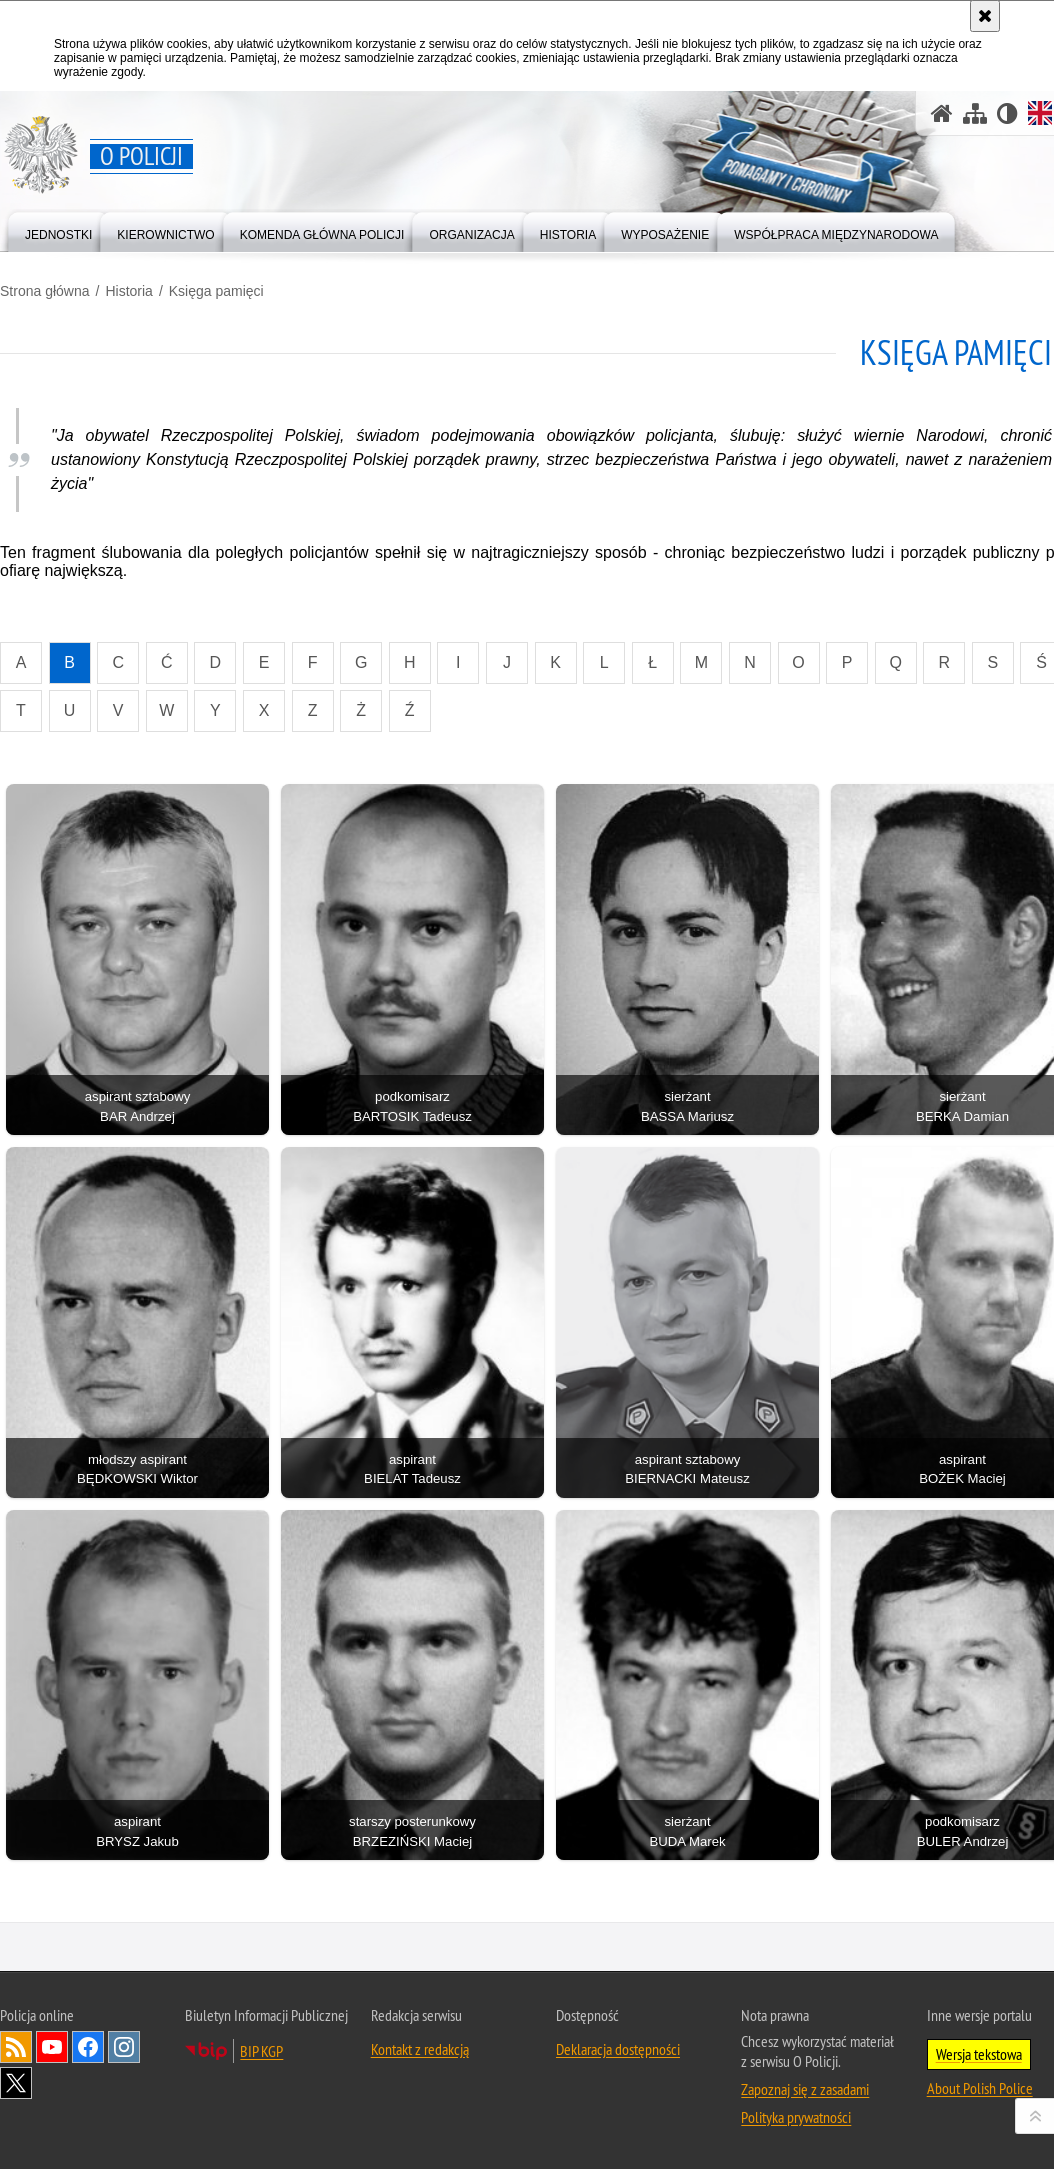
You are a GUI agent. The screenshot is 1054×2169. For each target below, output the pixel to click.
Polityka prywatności (796, 2117)
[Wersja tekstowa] (1007, 113)
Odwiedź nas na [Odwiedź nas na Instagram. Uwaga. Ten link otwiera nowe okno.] (124, 2047)
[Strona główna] (942, 113)
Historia (128, 291)
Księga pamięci (216, 291)
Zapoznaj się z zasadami (805, 2089)
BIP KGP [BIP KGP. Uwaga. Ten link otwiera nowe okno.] (261, 2051)
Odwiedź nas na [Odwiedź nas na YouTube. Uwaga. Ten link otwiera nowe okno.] (52, 2047)
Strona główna (45, 291)
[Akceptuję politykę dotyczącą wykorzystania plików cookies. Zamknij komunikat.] (985, 16)
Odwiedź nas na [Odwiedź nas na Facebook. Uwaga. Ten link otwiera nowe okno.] (88, 2047)
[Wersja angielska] (1040, 113)
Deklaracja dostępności (618, 2049)
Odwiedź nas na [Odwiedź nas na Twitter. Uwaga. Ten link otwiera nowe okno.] (16, 2083)
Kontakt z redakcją (420, 2049)
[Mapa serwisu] (975, 113)
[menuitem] (58, 230)
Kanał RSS (16, 2047)
